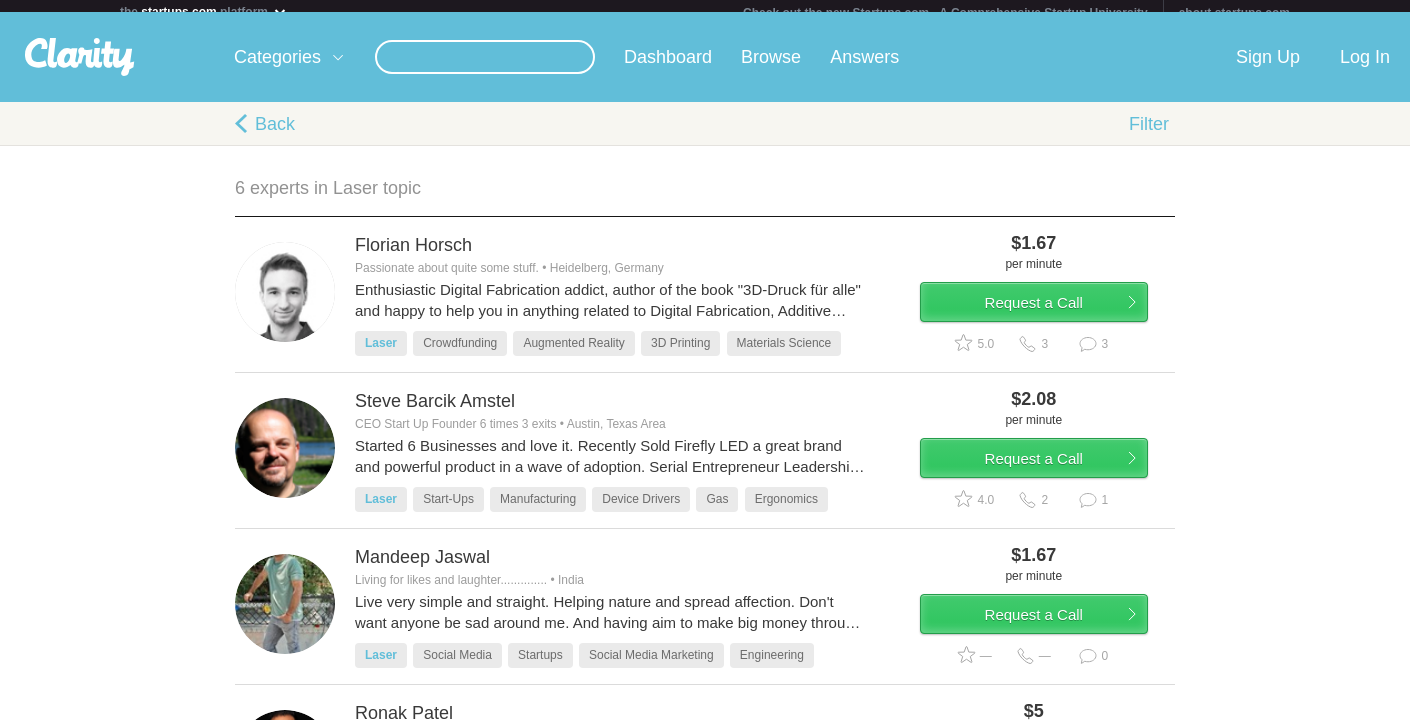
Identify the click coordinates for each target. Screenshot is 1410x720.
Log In (1365, 69)
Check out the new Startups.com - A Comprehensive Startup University (945, 13)
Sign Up (1268, 69)
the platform (204, 11)
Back (275, 136)
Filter (1149, 136)
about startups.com (1234, 13)
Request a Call (1057, 323)
